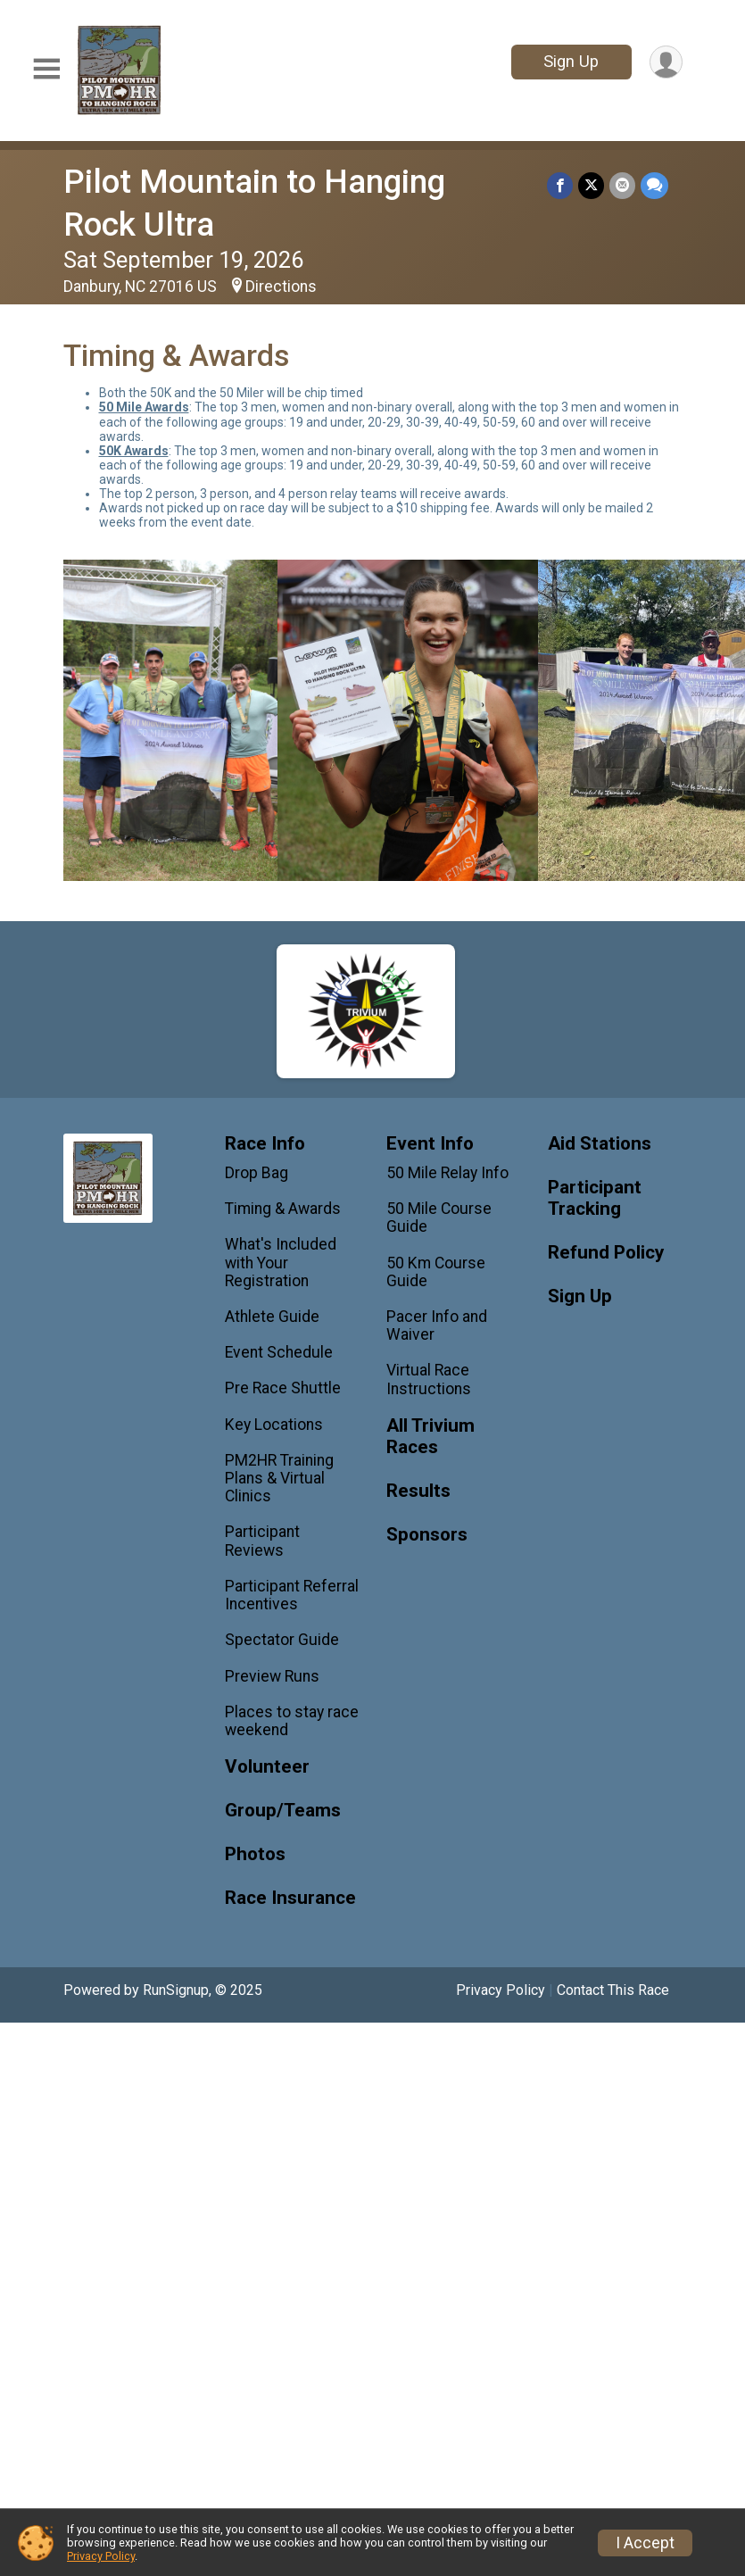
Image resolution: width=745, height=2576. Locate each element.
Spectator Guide (282, 1640)
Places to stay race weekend (292, 1721)
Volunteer (267, 1767)
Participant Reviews (262, 1540)
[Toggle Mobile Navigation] (46, 70)
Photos (255, 1854)
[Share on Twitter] (591, 185)
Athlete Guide (272, 1316)
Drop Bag (256, 1173)
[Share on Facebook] (560, 185)
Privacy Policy (500, 1990)
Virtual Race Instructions (428, 1379)
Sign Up (571, 61)
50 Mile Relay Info (447, 1173)
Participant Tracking (595, 1198)
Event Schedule (279, 1352)
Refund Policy (606, 1252)
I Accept (645, 2543)
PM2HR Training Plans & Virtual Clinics (279, 1478)
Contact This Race (613, 1990)
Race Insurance (290, 1898)
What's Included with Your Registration (280, 1262)
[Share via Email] (622, 185)
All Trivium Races (430, 1437)
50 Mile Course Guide (439, 1217)
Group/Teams (283, 1810)
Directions (281, 286)
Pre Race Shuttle (283, 1388)
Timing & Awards (283, 1208)
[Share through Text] (654, 185)
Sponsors (427, 1535)
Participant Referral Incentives (292, 1595)
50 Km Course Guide (435, 1272)
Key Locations (274, 1424)
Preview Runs (272, 1676)
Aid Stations (599, 1144)
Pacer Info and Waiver (436, 1325)
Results (418, 1491)
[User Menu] (666, 62)
